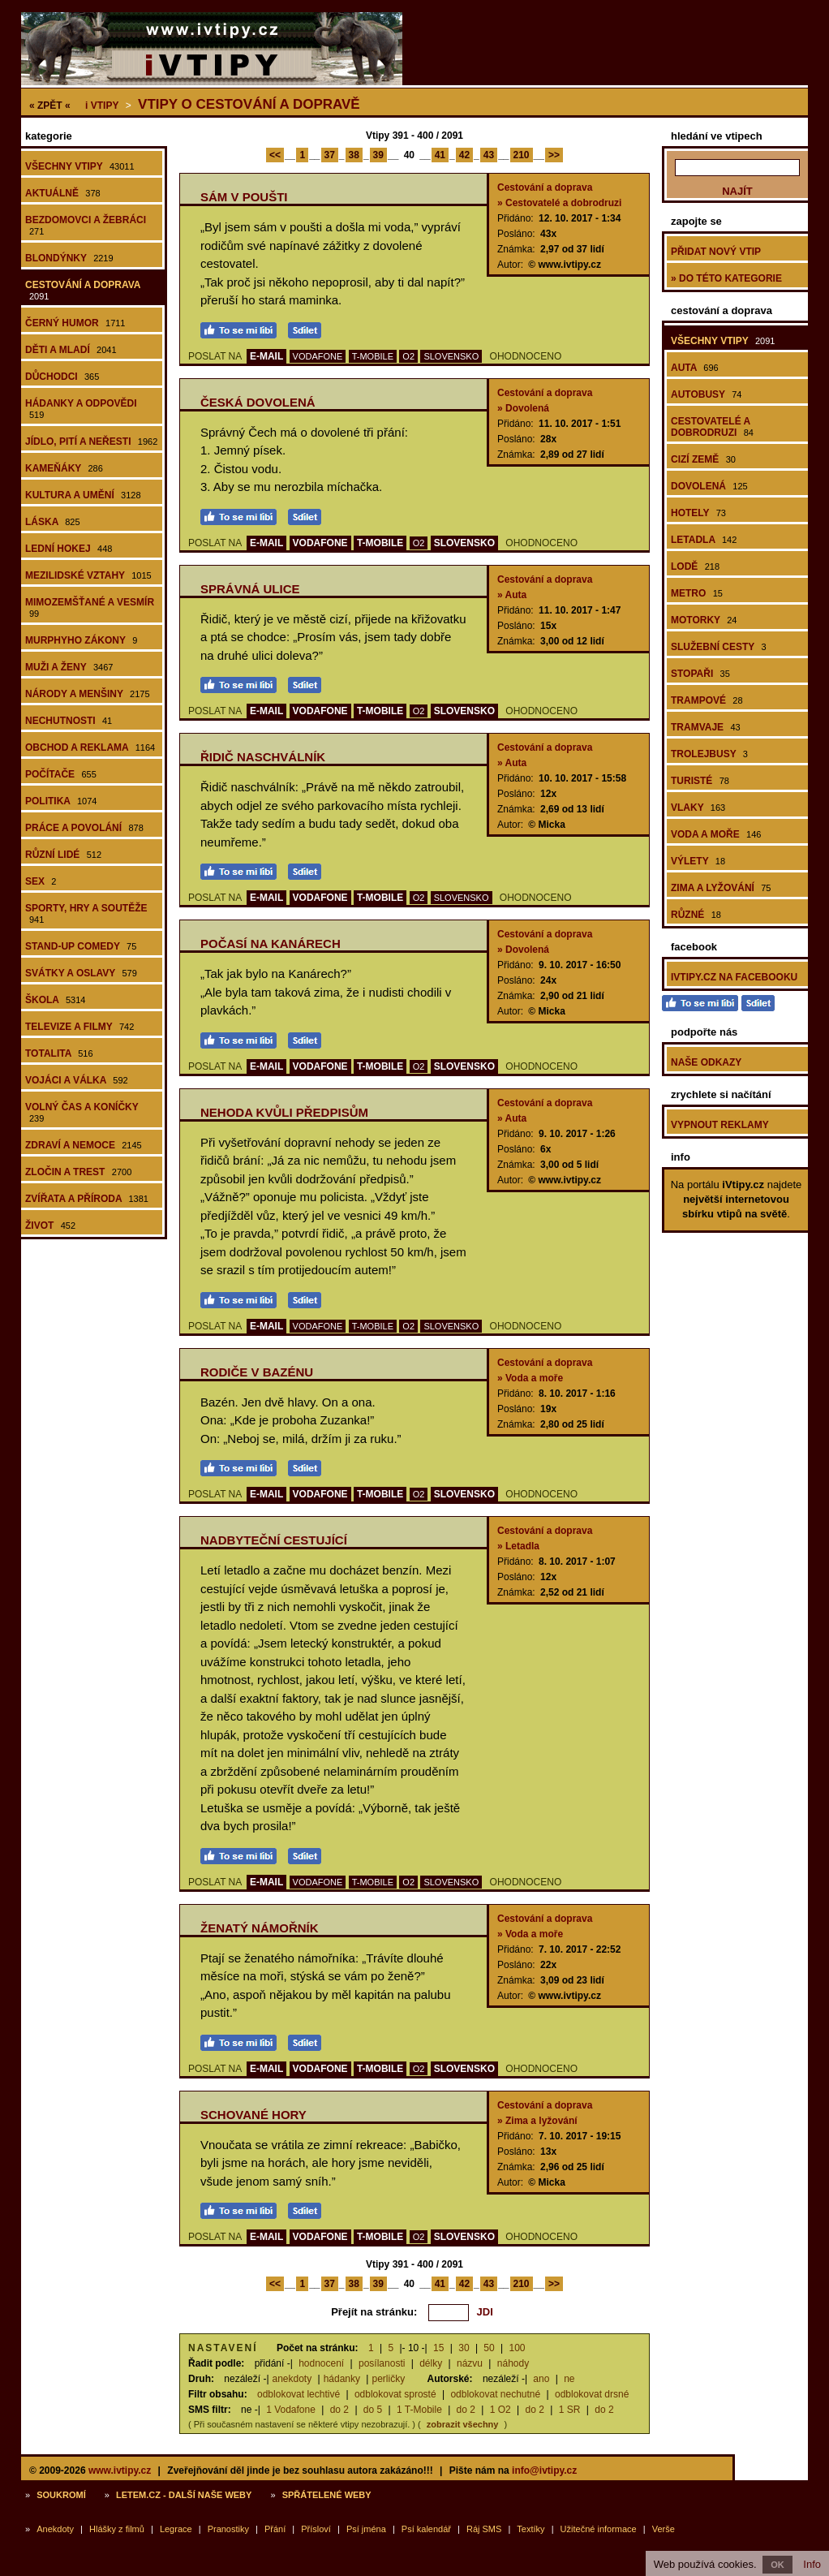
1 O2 (500, 2409)
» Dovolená (523, 408)
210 (521, 155)
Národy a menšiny (87, 694)
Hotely (698, 513)
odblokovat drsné (592, 2394)
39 (378, 155)
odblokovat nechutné (495, 2394)
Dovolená (709, 486)
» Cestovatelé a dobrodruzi (559, 203)
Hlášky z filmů (116, 2529)
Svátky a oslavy (81, 973)
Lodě (695, 566)
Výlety (698, 861)
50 (488, 2348)
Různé (696, 914)
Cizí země (703, 459)
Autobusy (706, 394)
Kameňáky (64, 468)
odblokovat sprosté (395, 2394)
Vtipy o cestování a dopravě (249, 104)
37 (329, 155)
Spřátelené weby (327, 2495)
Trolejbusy (709, 754)
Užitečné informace (599, 2529)
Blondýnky (69, 258)
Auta (695, 367)
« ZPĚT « (50, 105)
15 (438, 2348)
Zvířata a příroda (86, 1198)
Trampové (707, 700)
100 (517, 2348)
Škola (55, 1000)
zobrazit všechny (463, 2424)
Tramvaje (706, 727)
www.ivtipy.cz (119, 2470)
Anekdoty (55, 2529)
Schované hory (253, 2115)
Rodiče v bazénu (256, 1372)
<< (275, 155)
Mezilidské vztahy (88, 575)
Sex (40, 881)
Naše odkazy (706, 1062)
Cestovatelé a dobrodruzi (712, 427)
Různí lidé (63, 854)
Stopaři (700, 673)
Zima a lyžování (721, 888)
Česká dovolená (258, 402)
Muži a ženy (69, 667)
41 (440, 155)
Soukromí (61, 2495)
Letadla (704, 539)
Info (812, 2564)
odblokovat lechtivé (298, 2394)
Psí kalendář (426, 2529)
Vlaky (698, 807)
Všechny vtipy (80, 166)
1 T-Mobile (419, 2409)
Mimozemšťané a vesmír (89, 607)
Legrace (176, 2529)
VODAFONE (318, 356)
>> (554, 155)
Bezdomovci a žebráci (85, 225)
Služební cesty (719, 647)
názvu (470, 2363)
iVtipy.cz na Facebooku (734, 977)
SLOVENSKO (451, 356)
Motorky (704, 620)
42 (464, 155)
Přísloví (316, 2529)
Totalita (59, 1053)
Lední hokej (68, 548)
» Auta (511, 595)
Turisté (700, 780)
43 (488, 155)
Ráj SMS (483, 2529)
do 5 (372, 2409)
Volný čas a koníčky (82, 1112)
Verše (663, 2529)
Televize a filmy (79, 1026)
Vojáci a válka (76, 1080)
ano (541, 2378)
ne (569, 2378)
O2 (408, 356)
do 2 (339, 2409)
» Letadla (518, 1546)
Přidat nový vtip (716, 251)
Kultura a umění (83, 495)
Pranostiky (228, 2529)
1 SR (570, 2409)
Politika (61, 801)
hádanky (342, 2378)
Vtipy (101, 105)
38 (354, 155)
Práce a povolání (84, 828)
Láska (52, 522)
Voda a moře (716, 834)
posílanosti (382, 2363)
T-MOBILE (372, 356)
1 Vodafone (291, 2409)
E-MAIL (266, 356)
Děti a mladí (71, 349)
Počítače (61, 774)
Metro (697, 593)
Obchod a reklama (90, 747)
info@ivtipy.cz (544, 2470)
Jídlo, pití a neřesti (91, 441)
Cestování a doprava (82, 290)
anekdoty (292, 2378)
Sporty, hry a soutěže (86, 913)
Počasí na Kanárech (270, 943)
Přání (275, 2529)
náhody (513, 2363)
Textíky (530, 2529)
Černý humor (75, 323)
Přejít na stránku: (374, 2312)
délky (430, 2363)
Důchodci (62, 376)
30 (463, 2348)
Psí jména (366, 2529)
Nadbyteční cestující (273, 1540)
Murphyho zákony (81, 640)
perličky (388, 2378)
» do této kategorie (726, 278)
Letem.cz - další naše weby (183, 2495)
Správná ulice (250, 589)
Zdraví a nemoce (83, 1145)
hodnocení (321, 2363)
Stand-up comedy (80, 946)
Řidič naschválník (262, 757)
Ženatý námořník (259, 1928)
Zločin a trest (78, 1172)
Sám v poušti (244, 197)
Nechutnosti (68, 720)
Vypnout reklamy (720, 1125)
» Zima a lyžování (537, 2120)
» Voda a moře (530, 1378)
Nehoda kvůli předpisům (284, 1112)
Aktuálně (63, 193)
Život (50, 1225)
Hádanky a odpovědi (81, 409)
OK (777, 2565)
